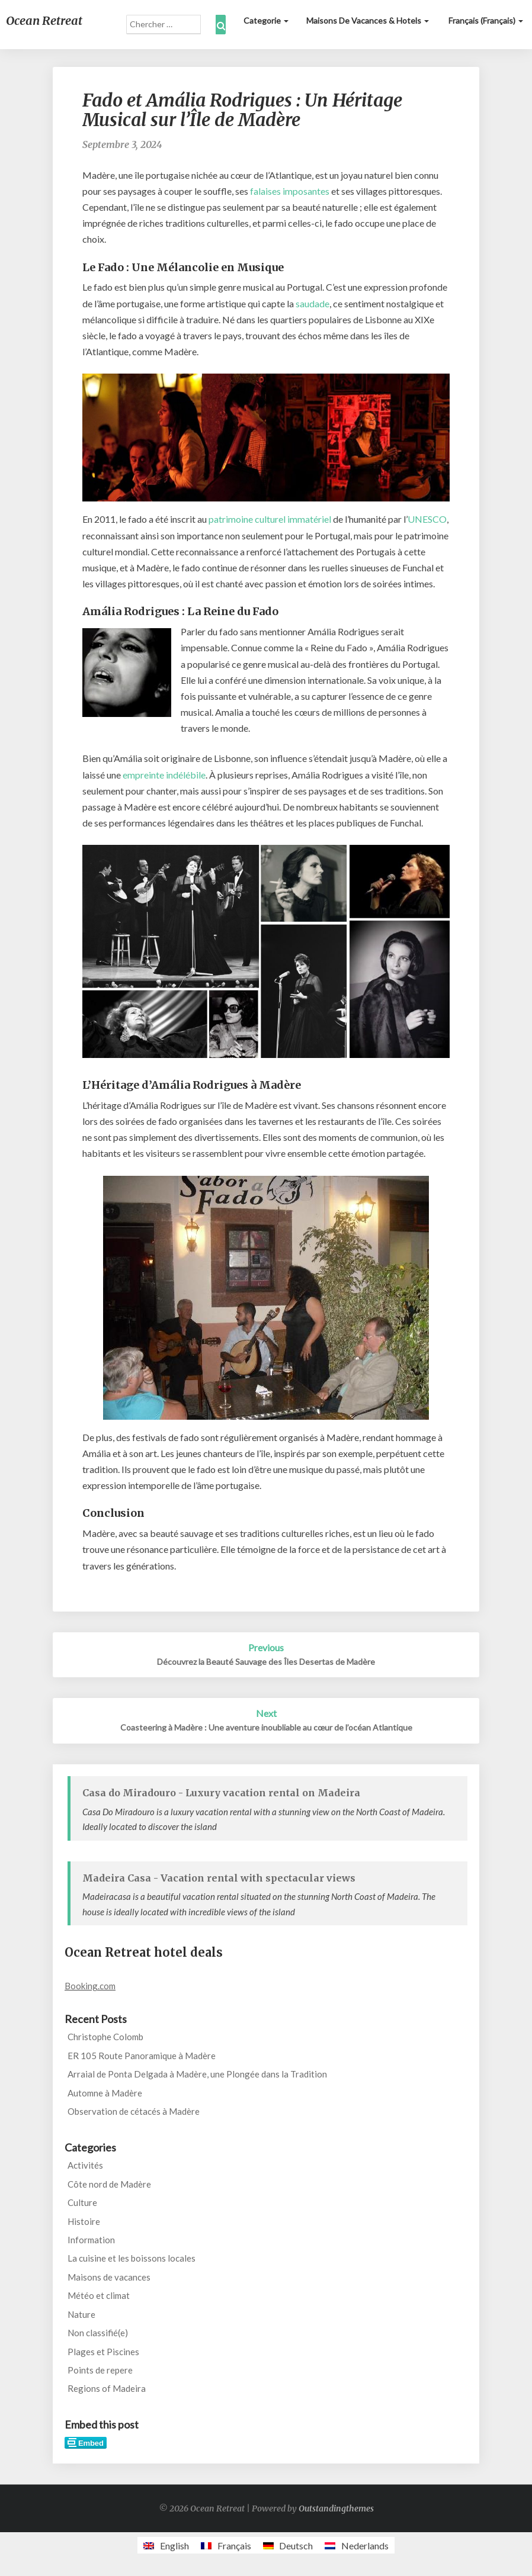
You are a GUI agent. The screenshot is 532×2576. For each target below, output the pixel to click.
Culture (82, 2202)
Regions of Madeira (107, 2388)
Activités (85, 2165)
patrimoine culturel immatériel (270, 519)
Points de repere (100, 2370)
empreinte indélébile (164, 774)
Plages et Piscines (103, 2351)
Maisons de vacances (109, 2277)
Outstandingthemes (336, 2508)
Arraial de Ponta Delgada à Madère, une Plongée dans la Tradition (197, 2074)
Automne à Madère (105, 2093)
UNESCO (427, 519)
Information (91, 2239)
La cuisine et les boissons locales (132, 2258)
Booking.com (90, 1985)
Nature (81, 2314)
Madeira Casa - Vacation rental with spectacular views (218, 1878)
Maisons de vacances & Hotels (367, 20)
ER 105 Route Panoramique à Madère (142, 2055)
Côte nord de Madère (109, 2184)
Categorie (266, 20)
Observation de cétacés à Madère (134, 2111)
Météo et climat (99, 2295)
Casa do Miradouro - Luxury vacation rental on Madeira (221, 1793)
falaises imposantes (289, 191)
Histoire (84, 2221)
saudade (312, 303)
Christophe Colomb (105, 2036)
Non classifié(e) (98, 2332)
